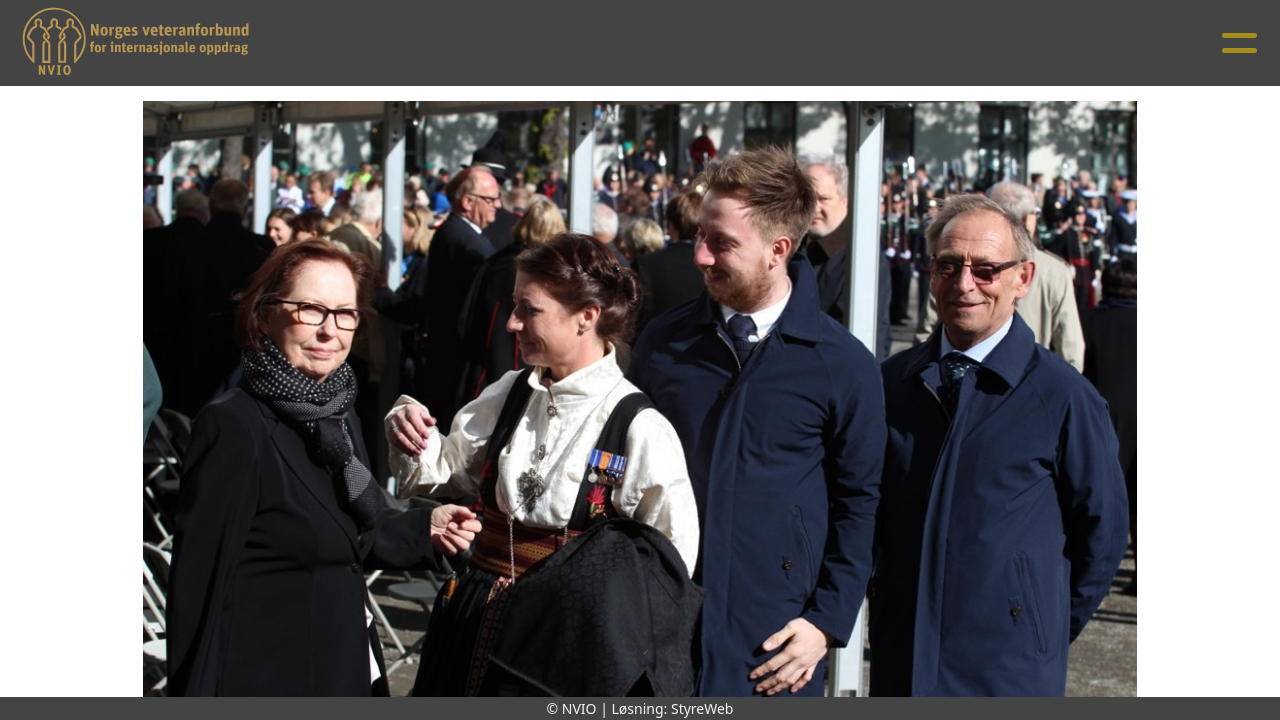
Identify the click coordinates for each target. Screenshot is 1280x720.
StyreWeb (702, 708)
